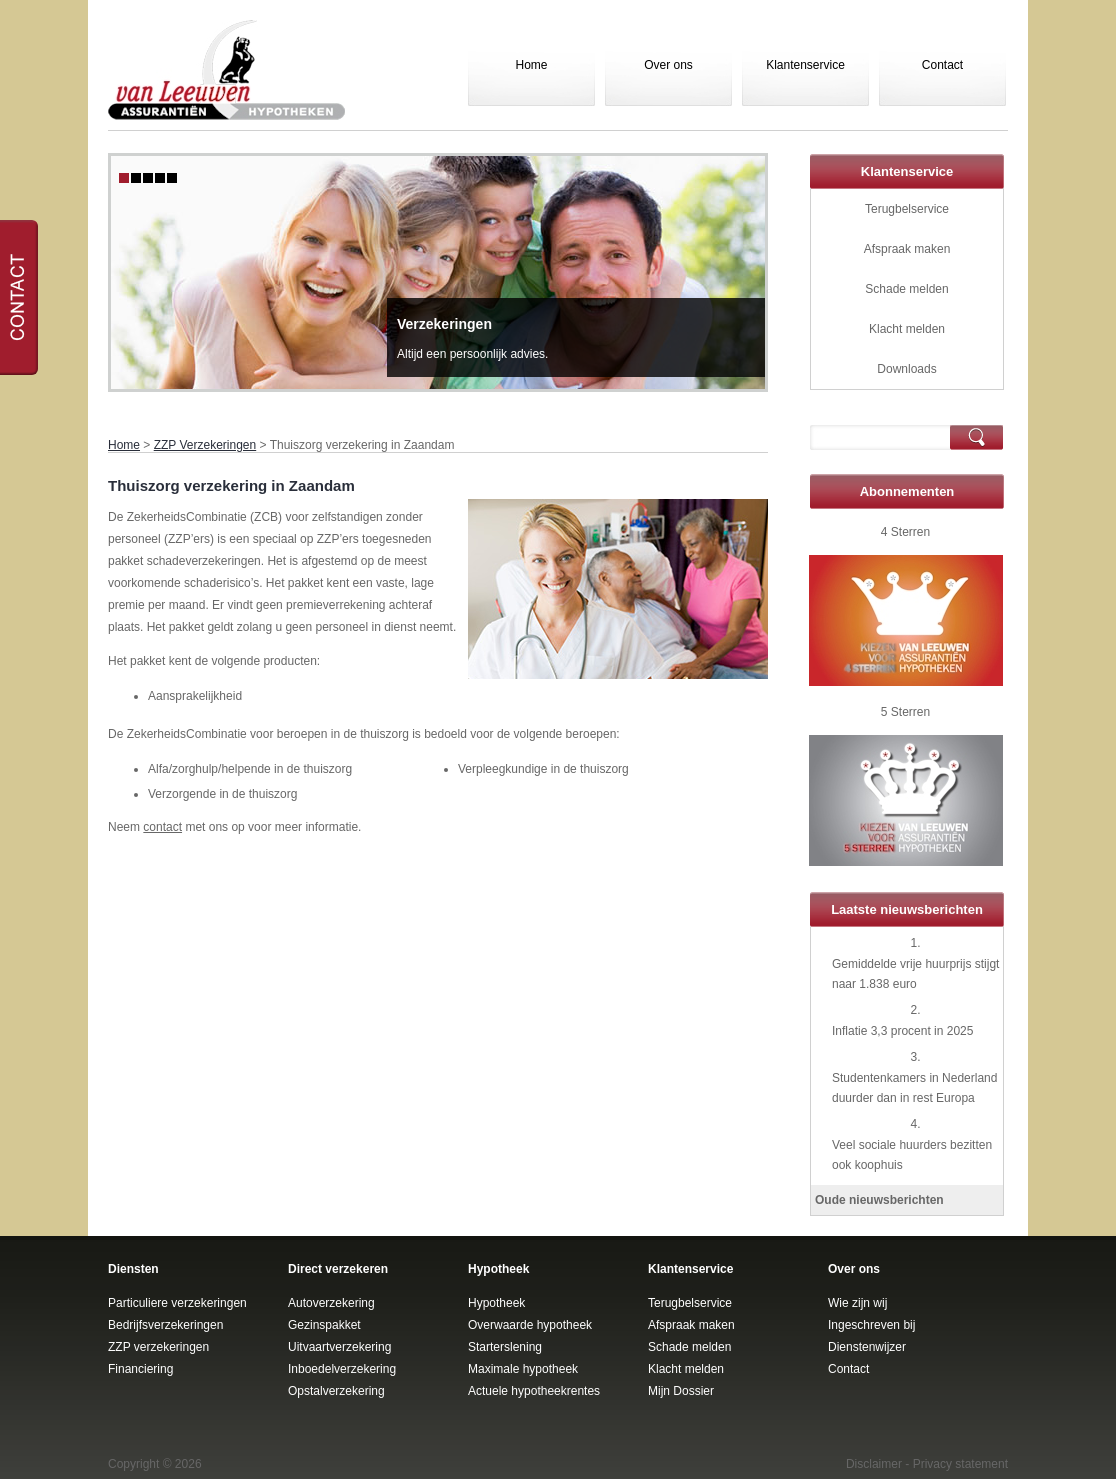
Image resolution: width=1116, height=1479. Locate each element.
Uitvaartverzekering (339, 1347)
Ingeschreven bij (871, 1325)
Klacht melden (907, 329)
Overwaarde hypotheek (530, 1325)
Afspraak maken (907, 249)
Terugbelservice (907, 209)
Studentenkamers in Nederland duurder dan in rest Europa (914, 1088)
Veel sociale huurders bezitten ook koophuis (912, 1155)
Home (531, 65)
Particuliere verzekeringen (177, 1303)
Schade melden (906, 289)
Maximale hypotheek (523, 1369)
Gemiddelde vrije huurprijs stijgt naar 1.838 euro (915, 974)
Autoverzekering (331, 1303)
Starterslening (505, 1347)
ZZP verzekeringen (158, 1347)
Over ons (668, 65)
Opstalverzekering (336, 1391)
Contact (942, 65)
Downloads (906, 369)
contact (162, 827)
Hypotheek (496, 1303)
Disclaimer (874, 1464)
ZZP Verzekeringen (205, 445)
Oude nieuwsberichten (879, 1200)
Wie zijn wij (857, 1303)
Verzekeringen (444, 324)
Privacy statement (960, 1464)
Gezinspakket (324, 1325)
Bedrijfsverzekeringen (165, 1325)
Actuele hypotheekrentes (534, 1391)
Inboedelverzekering (342, 1369)
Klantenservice (805, 65)
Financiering (140, 1369)
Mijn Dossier (681, 1391)
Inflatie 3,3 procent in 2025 (902, 1031)
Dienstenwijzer (867, 1347)
